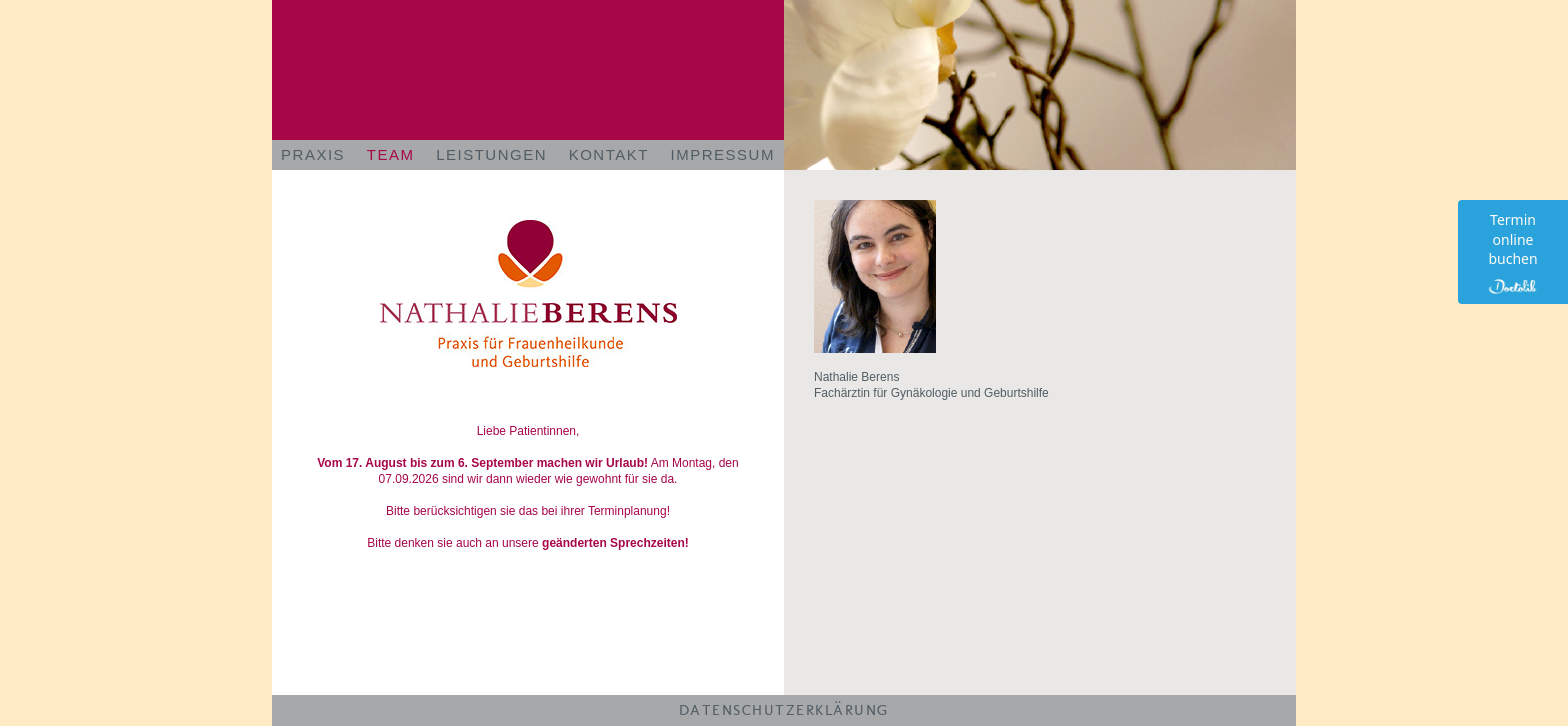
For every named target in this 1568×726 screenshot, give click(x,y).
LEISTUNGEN (491, 154)
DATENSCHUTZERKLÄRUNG (784, 710)
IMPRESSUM (723, 154)
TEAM (391, 154)
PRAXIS (313, 154)
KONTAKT (609, 154)
